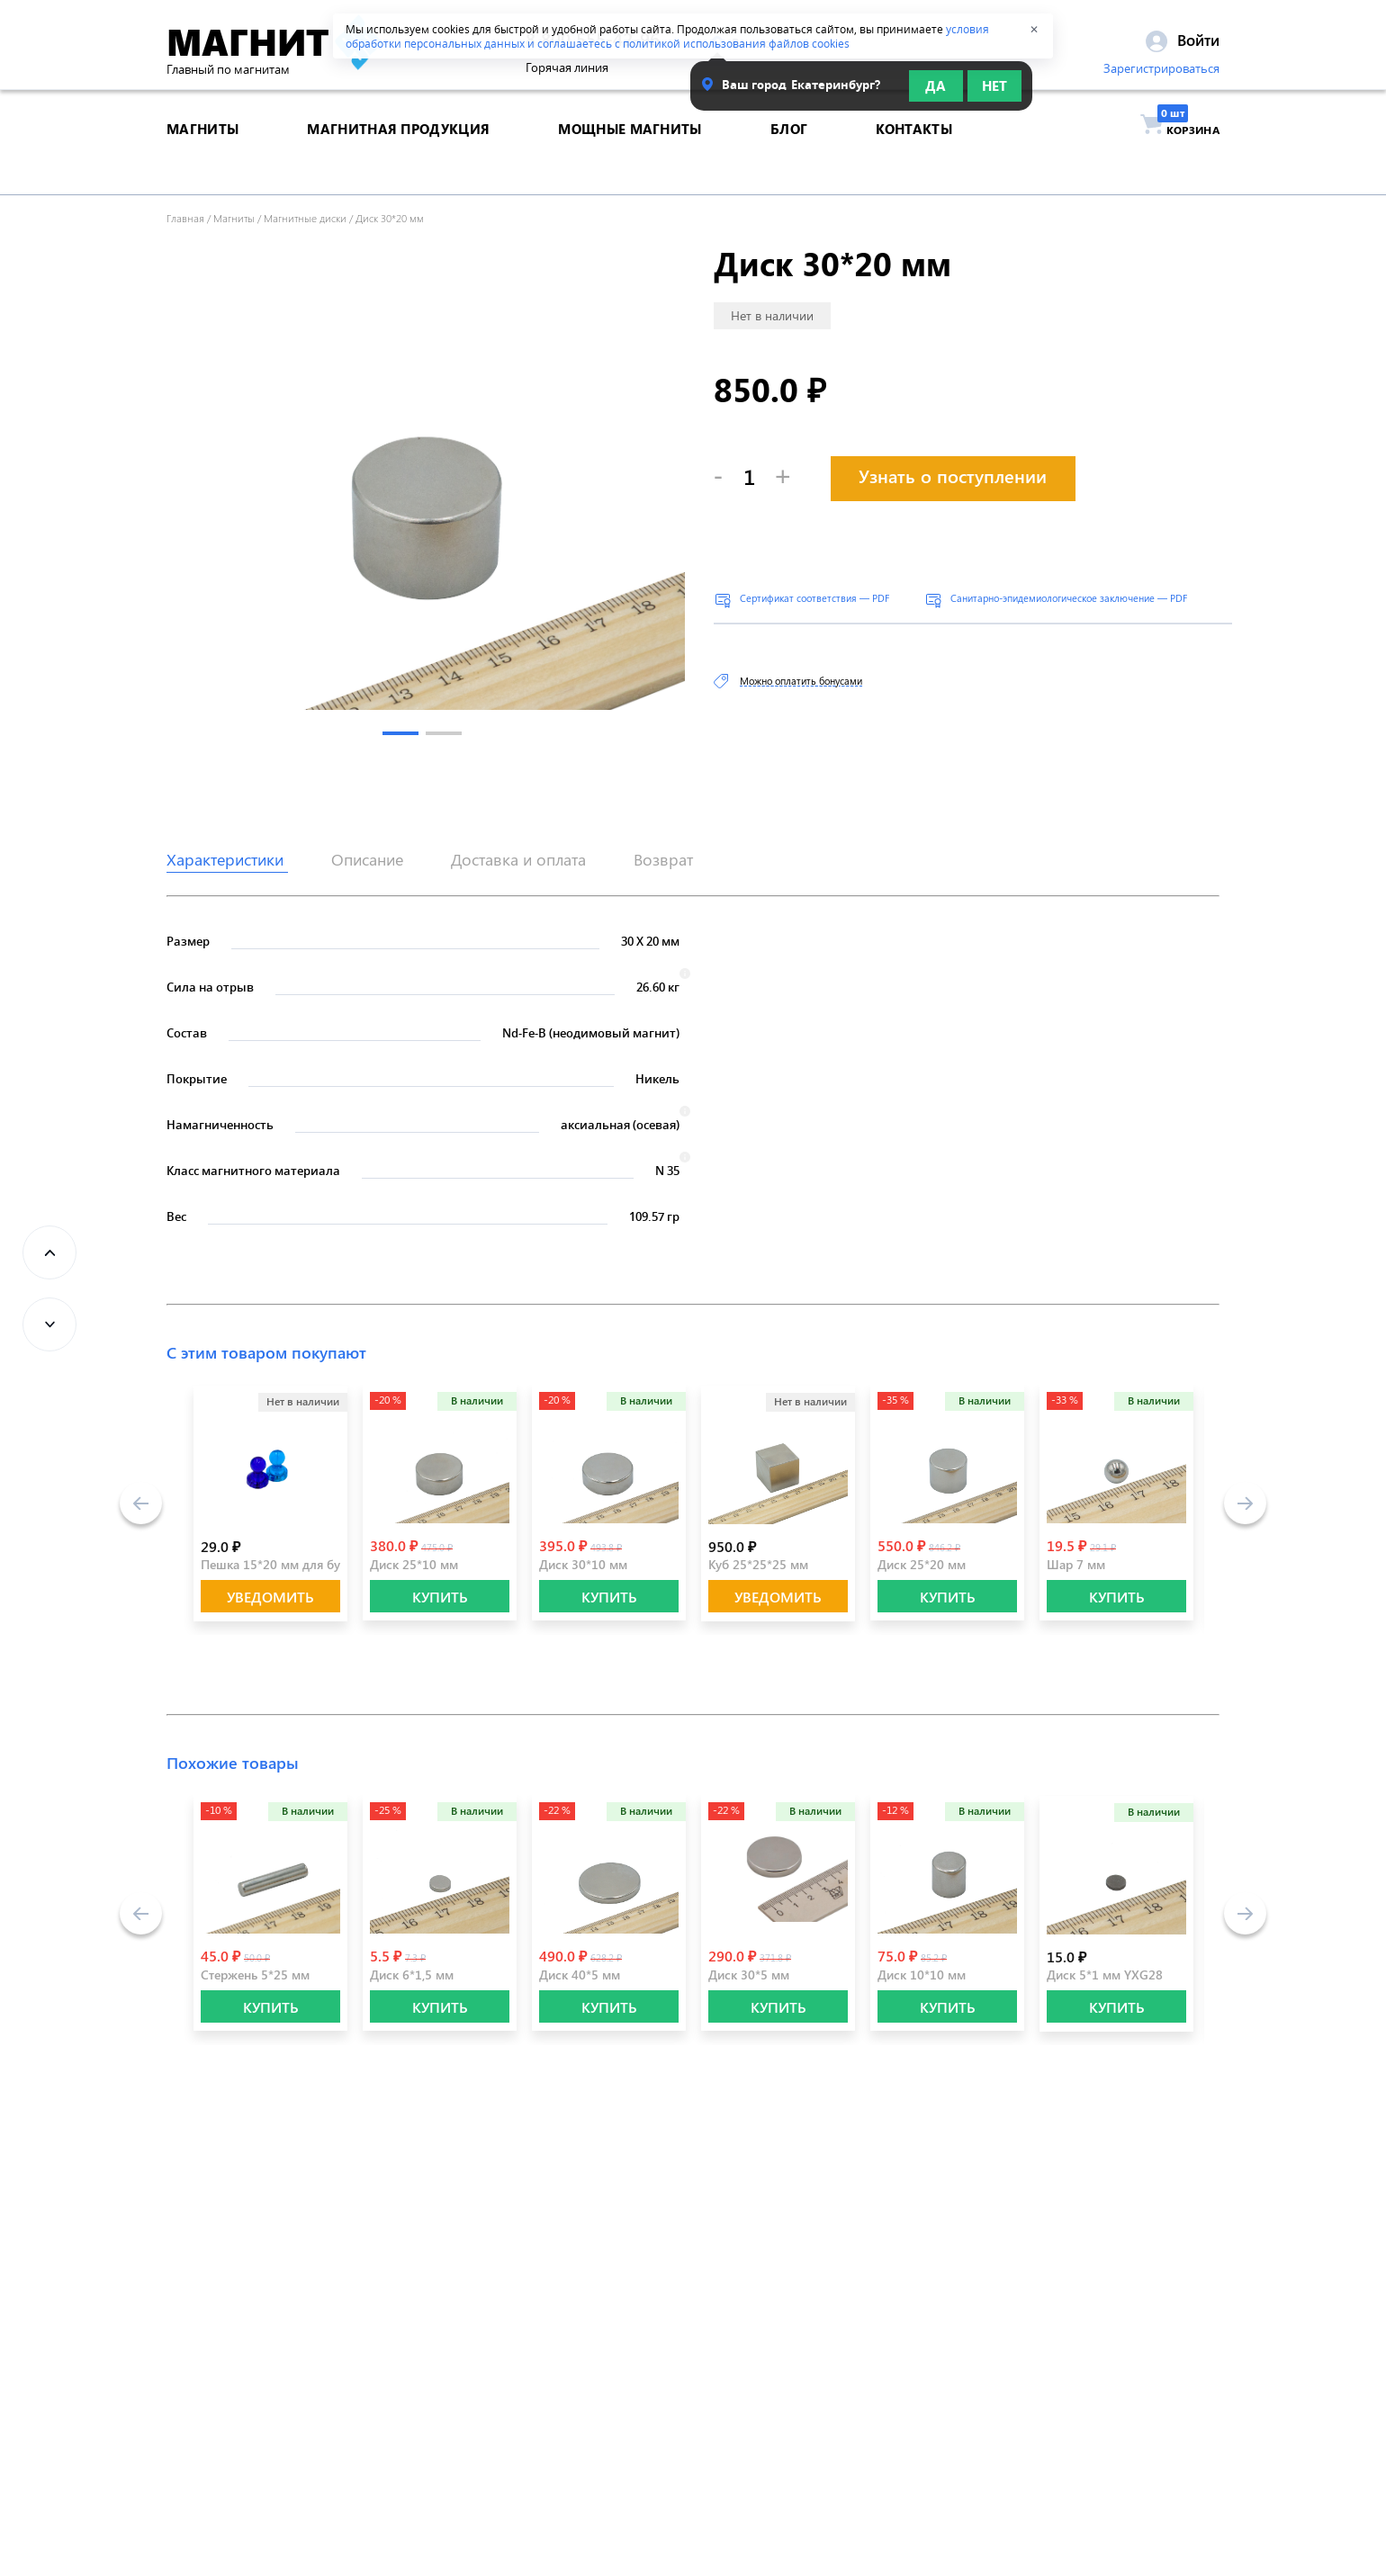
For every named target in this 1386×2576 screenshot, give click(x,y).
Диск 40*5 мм (579, 1974)
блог (788, 157)
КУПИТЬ (440, 1596)
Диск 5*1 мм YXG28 (1105, 1974)
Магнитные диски (305, 218)
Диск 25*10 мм (414, 1564)
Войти (1183, 46)
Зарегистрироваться (1161, 75)
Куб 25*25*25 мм (758, 1564)
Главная (185, 218)
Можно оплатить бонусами (801, 680)
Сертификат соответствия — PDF (814, 598)
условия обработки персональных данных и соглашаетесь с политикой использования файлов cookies (667, 36)
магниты (202, 157)
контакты (913, 157)
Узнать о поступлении (953, 475)
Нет (994, 92)
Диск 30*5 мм (748, 1974)
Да (935, 92)
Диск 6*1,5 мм (412, 1974)
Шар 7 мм (1076, 1564)
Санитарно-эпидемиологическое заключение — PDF (1068, 598)
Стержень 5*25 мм (255, 1974)
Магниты (234, 218)
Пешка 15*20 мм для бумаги (284, 1564)
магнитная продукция (398, 157)
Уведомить (270, 1596)
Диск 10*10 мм (922, 1974)
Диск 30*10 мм (583, 1564)
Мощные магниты (629, 157)
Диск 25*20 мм (922, 1564)
